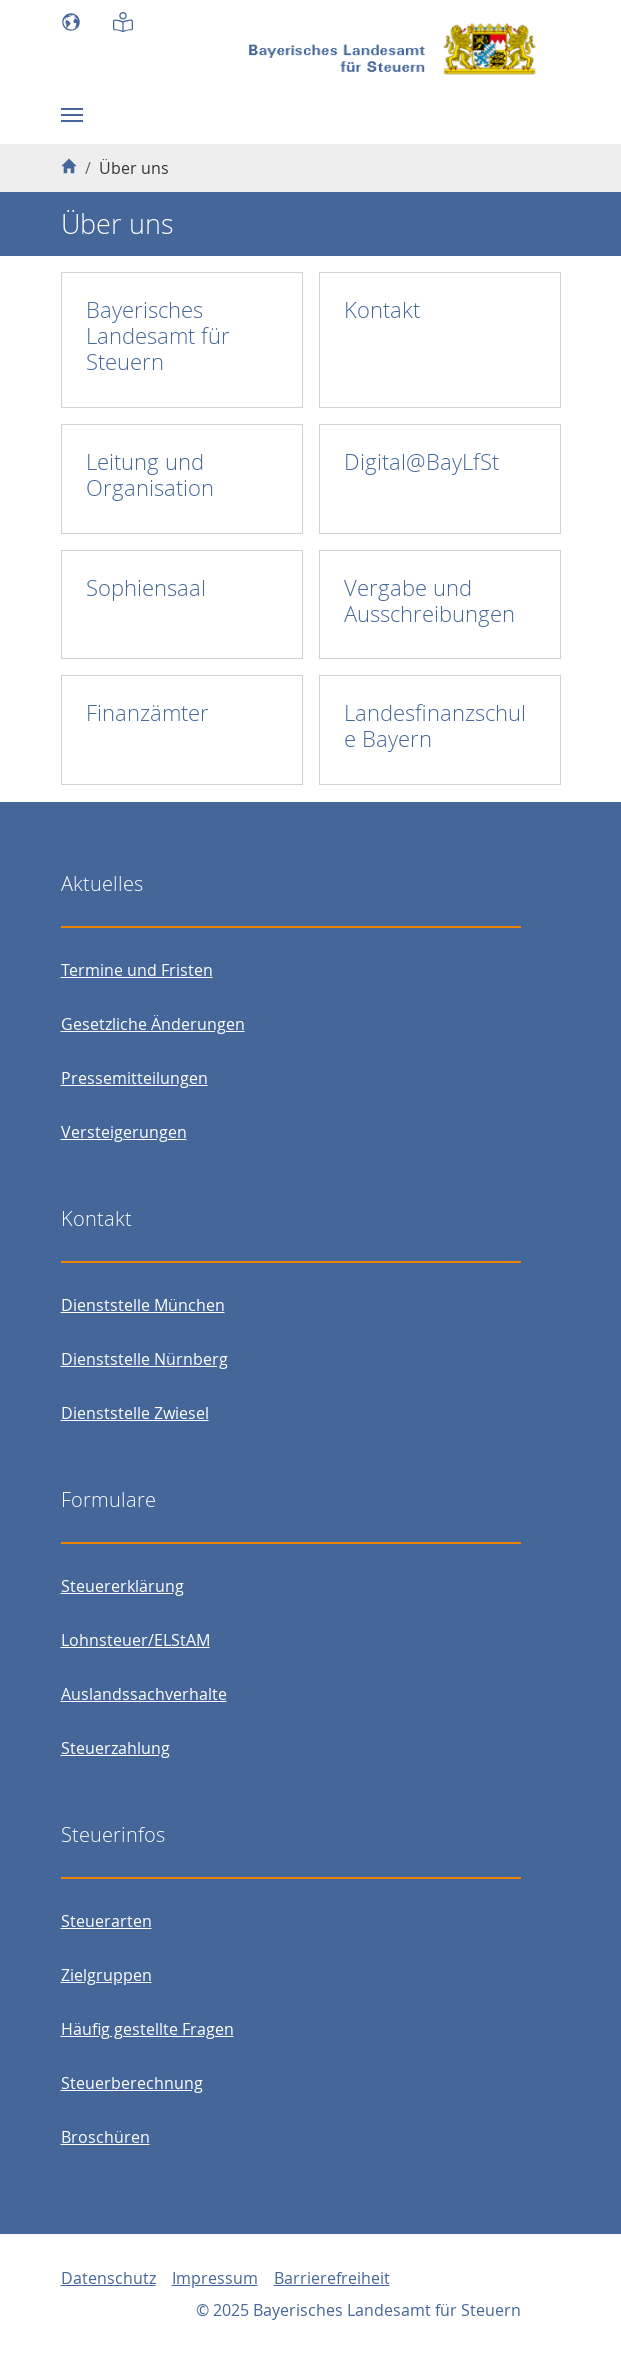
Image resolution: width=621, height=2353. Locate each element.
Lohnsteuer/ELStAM (135, 1640)
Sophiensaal (146, 587)
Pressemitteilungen (134, 1078)
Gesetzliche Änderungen (153, 1024)
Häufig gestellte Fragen (147, 2029)
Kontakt (382, 309)
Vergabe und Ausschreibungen (429, 600)
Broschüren (105, 2137)
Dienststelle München (143, 1305)
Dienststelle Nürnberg (144, 1359)
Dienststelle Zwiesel (135, 1413)
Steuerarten (106, 1921)
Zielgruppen (106, 1975)
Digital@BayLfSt (421, 461)
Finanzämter (147, 712)
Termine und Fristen (137, 970)
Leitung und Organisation (150, 474)
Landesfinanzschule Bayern (435, 725)
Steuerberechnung (132, 2083)
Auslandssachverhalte (144, 1694)
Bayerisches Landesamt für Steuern (158, 335)
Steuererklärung (122, 1586)
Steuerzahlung (115, 1748)
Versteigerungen (124, 1132)
